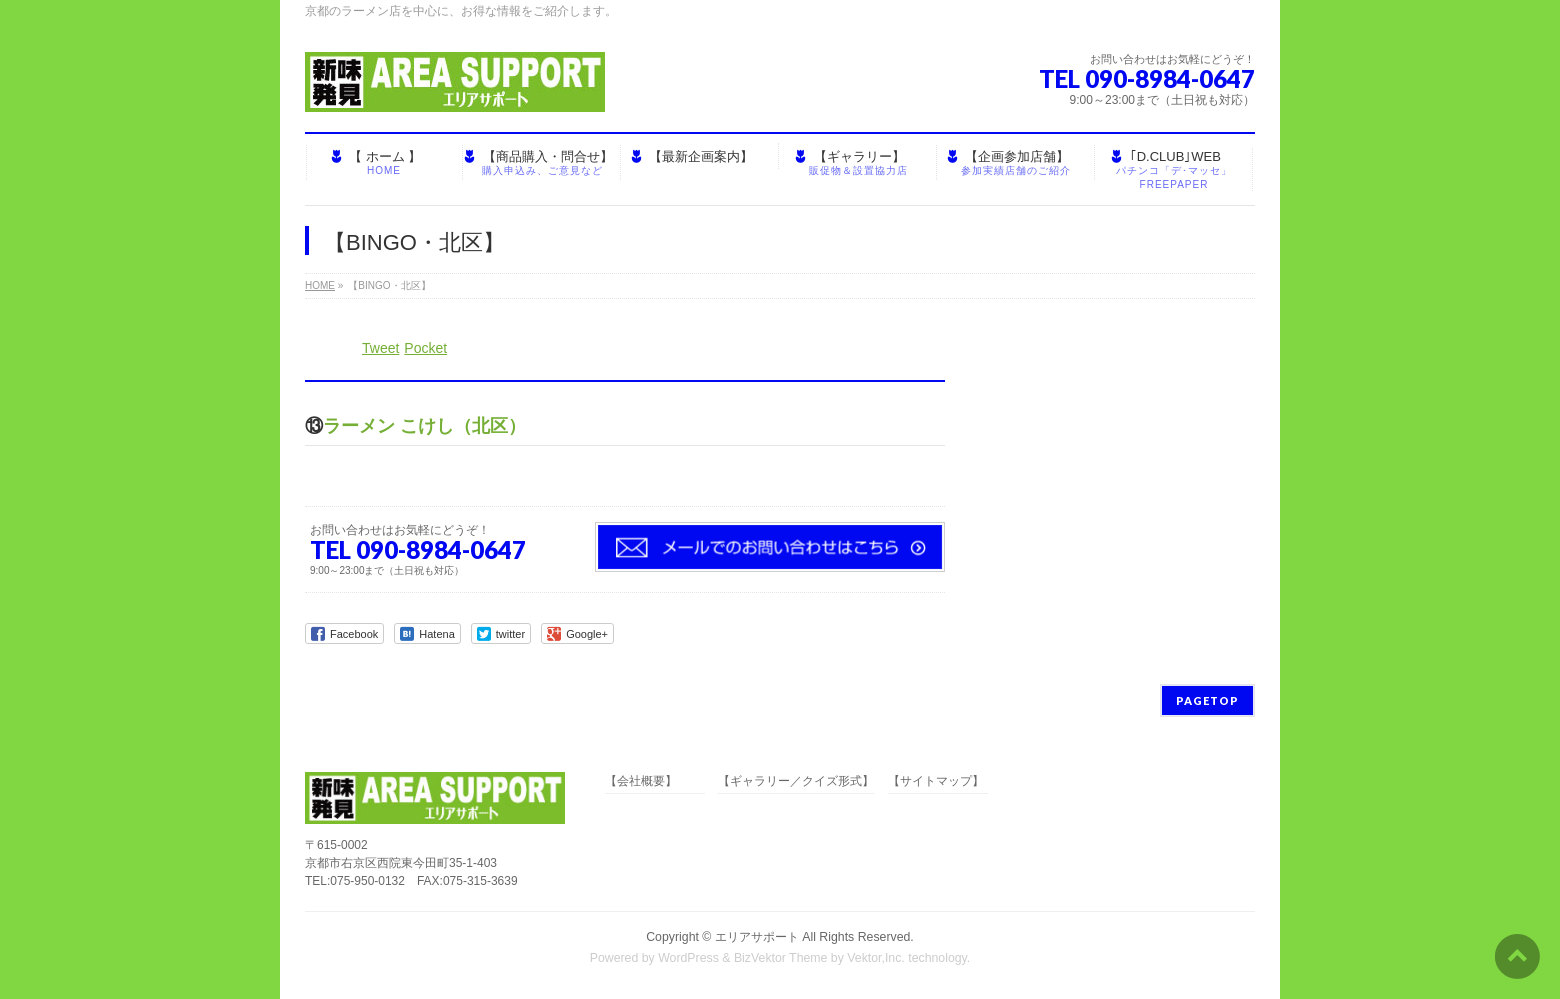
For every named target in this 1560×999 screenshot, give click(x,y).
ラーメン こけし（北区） (424, 426)
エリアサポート (757, 937)
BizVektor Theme (781, 958)
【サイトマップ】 (936, 781)
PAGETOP (1207, 700)
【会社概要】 (641, 781)
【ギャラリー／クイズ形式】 (796, 781)
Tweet (380, 348)
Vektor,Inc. (876, 958)
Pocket (425, 348)
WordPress (688, 958)
